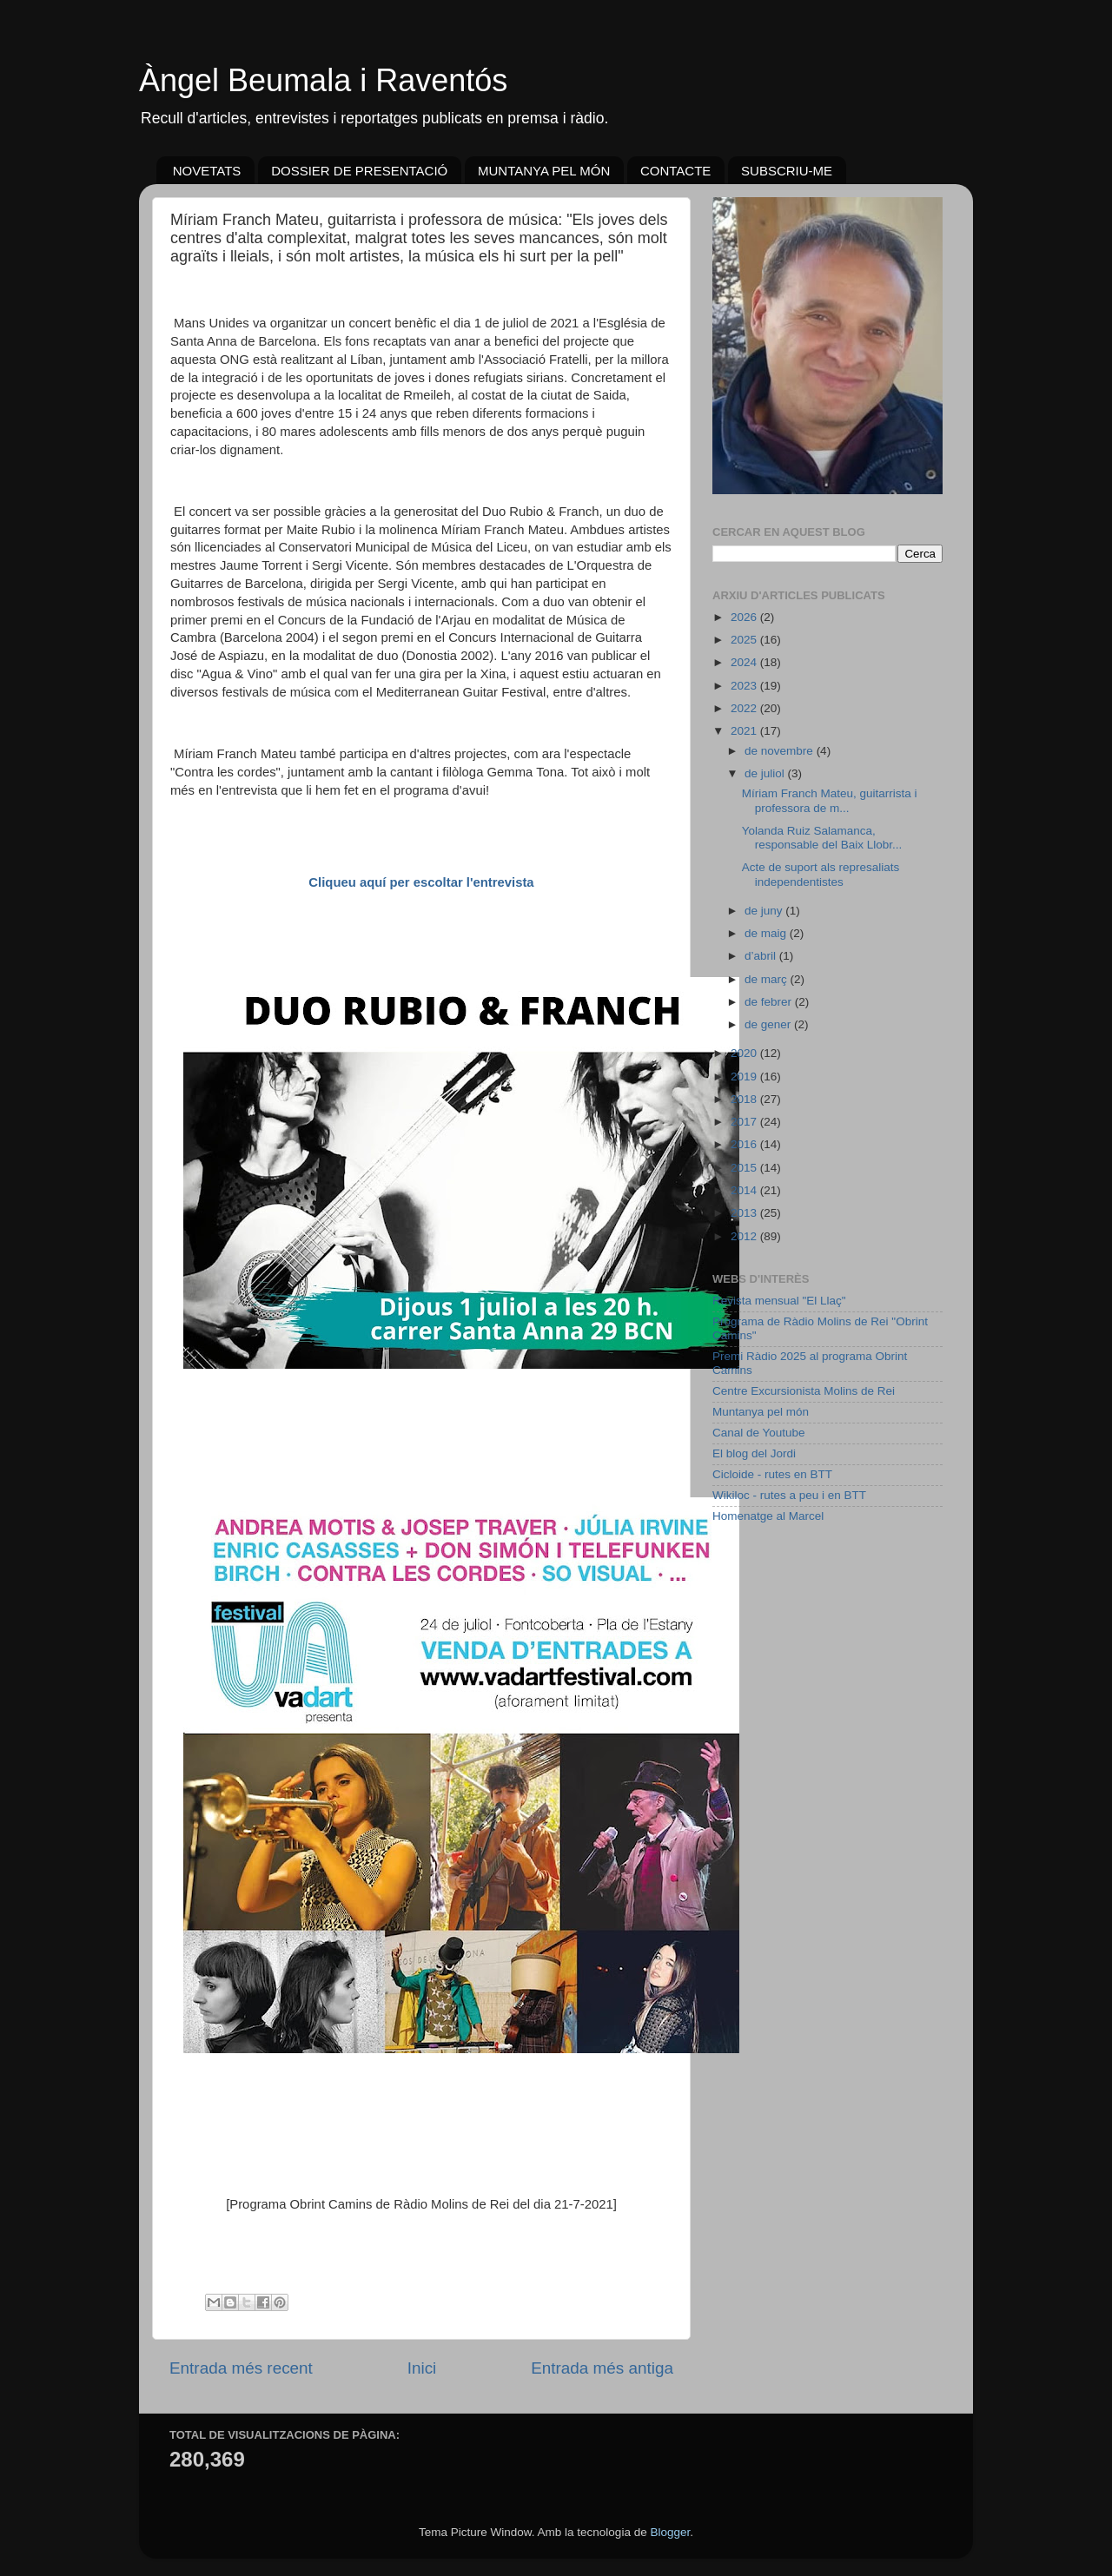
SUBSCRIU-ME (786, 170)
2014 (745, 1190)
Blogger (670, 2532)
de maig (767, 933)
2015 (745, 1167)
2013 (745, 1212)
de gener (769, 1024)
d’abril (762, 955)
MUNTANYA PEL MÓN (544, 170)
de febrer (770, 1001)
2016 (745, 1144)
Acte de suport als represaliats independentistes (821, 874)
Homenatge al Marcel (768, 1515)
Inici (422, 2368)
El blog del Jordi (754, 1453)
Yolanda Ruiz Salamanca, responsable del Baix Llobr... (822, 837)
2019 (745, 1076)
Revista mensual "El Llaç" (779, 1300)
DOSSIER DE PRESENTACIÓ (359, 170)
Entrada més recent (241, 2368)
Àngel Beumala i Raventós (323, 80)
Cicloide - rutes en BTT (772, 1474)
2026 (745, 617)
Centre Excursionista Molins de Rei (803, 1390)
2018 (745, 1099)
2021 (745, 730)
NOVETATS (207, 170)
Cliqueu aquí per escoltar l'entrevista (420, 882)
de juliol (766, 773)
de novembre (781, 750)
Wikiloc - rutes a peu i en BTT (789, 1495)
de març (768, 979)
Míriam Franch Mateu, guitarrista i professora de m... (829, 800)
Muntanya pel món (760, 1411)
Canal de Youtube (758, 1432)
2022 (745, 708)
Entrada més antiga (602, 2368)
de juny (765, 910)
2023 (745, 685)
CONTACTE (675, 170)
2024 (745, 662)
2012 (745, 1236)
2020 (745, 1053)
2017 (745, 1121)
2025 (745, 639)
